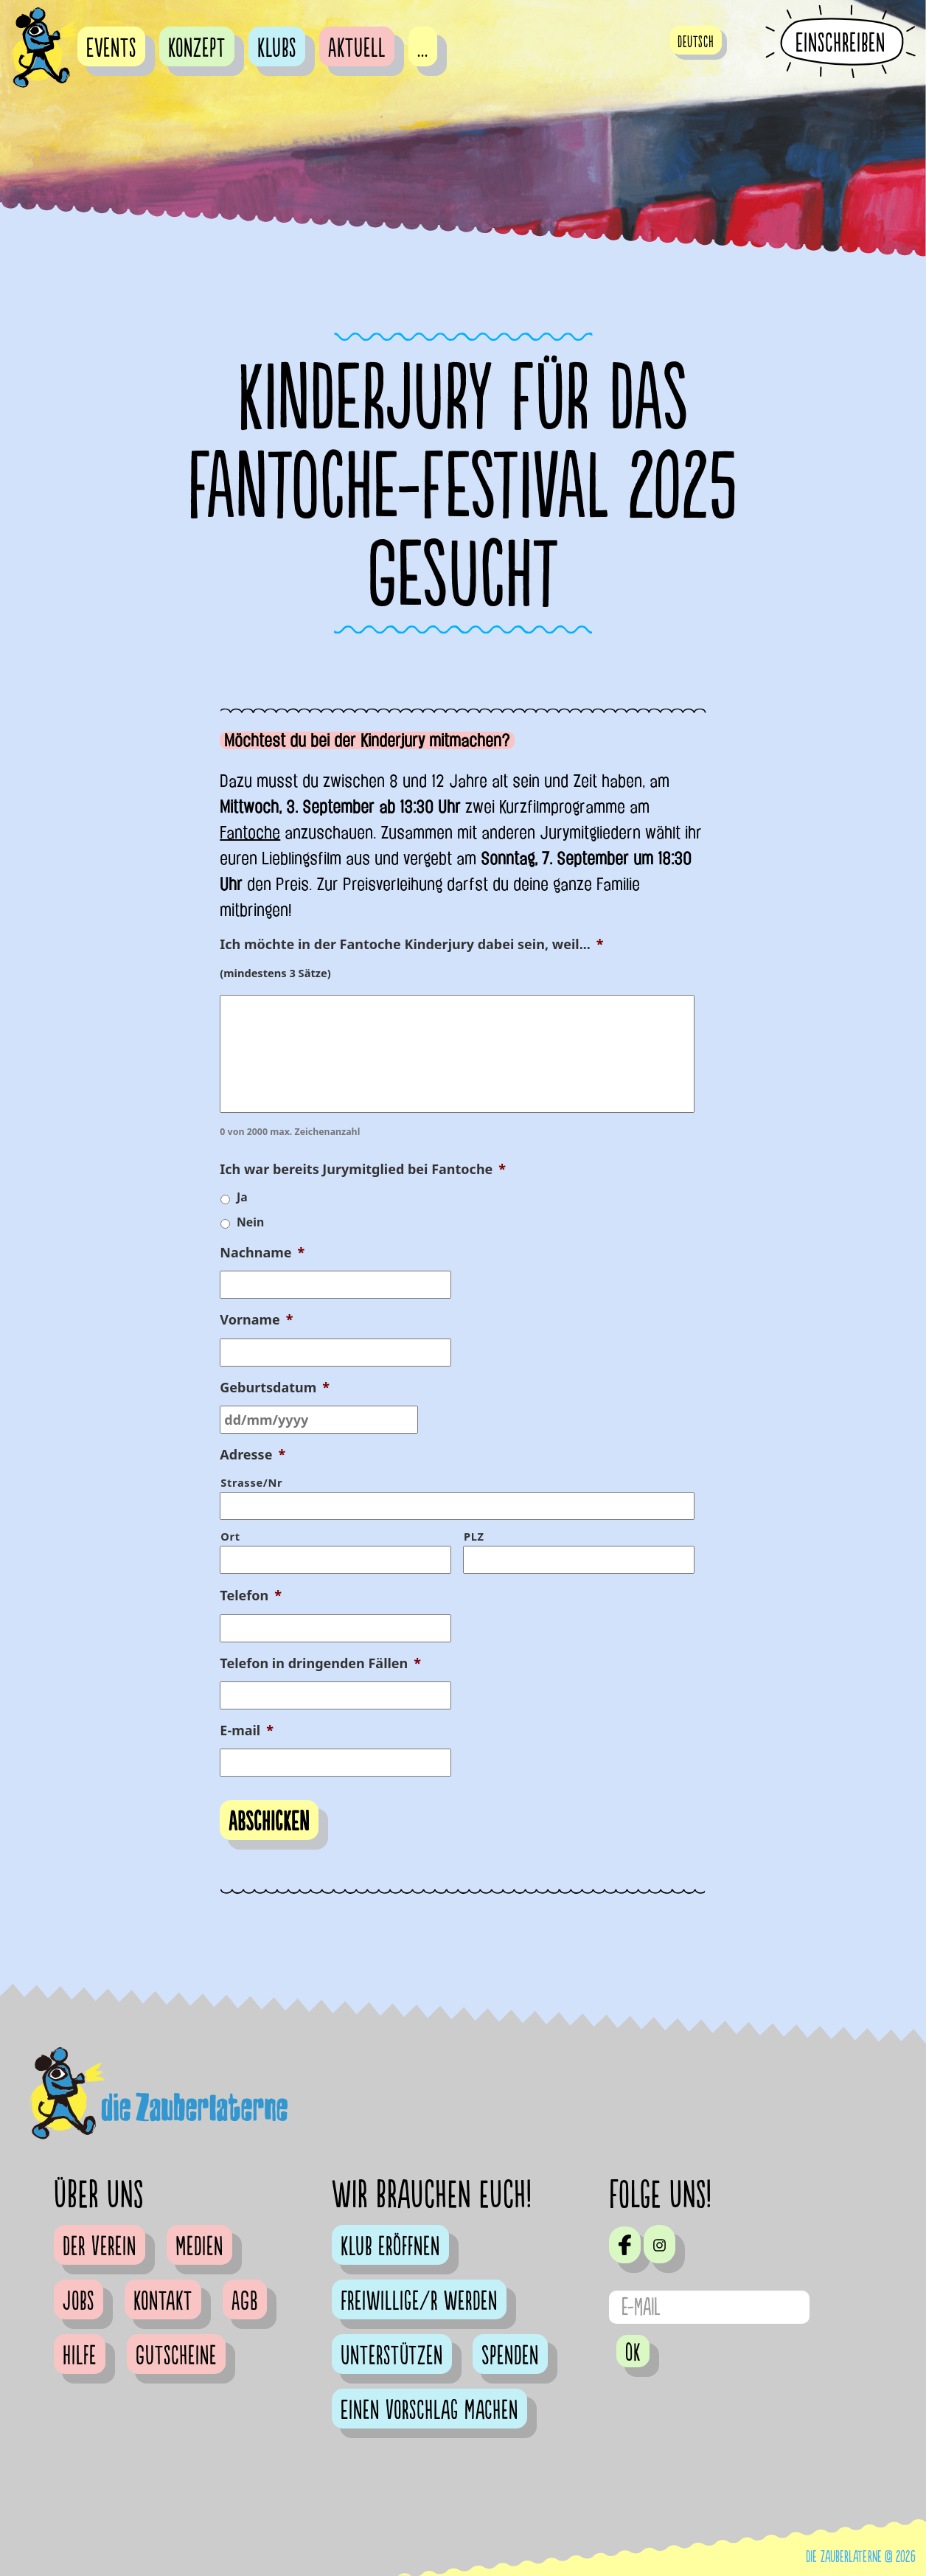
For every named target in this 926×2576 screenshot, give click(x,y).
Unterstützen (392, 2356)
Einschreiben (840, 43)
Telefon (251, 1595)
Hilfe (80, 2356)
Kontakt (162, 2301)
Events (111, 48)
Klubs (276, 48)
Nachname (262, 1252)
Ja (242, 1197)
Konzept (197, 48)
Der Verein (99, 2247)
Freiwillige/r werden (419, 2301)
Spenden (510, 2356)
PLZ (474, 1536)
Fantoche (250, 832)
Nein (250, 1222)
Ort (230, 1536)
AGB (245, 2301)
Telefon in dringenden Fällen (320, 1663)
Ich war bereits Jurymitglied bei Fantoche (363, 1169)
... (422, 48)
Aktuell (357, 48)
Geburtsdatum (275, 1387)
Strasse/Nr (251, 1482)
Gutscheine (176, 2356)
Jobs (78, 2301)
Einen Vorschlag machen (429, 2410)
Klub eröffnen (390, 2247)
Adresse (252, 1454)
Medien (199, 2247)
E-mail (247, 1730)
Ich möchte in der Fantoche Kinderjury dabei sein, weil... (411, 944)
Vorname (256, 1319)
